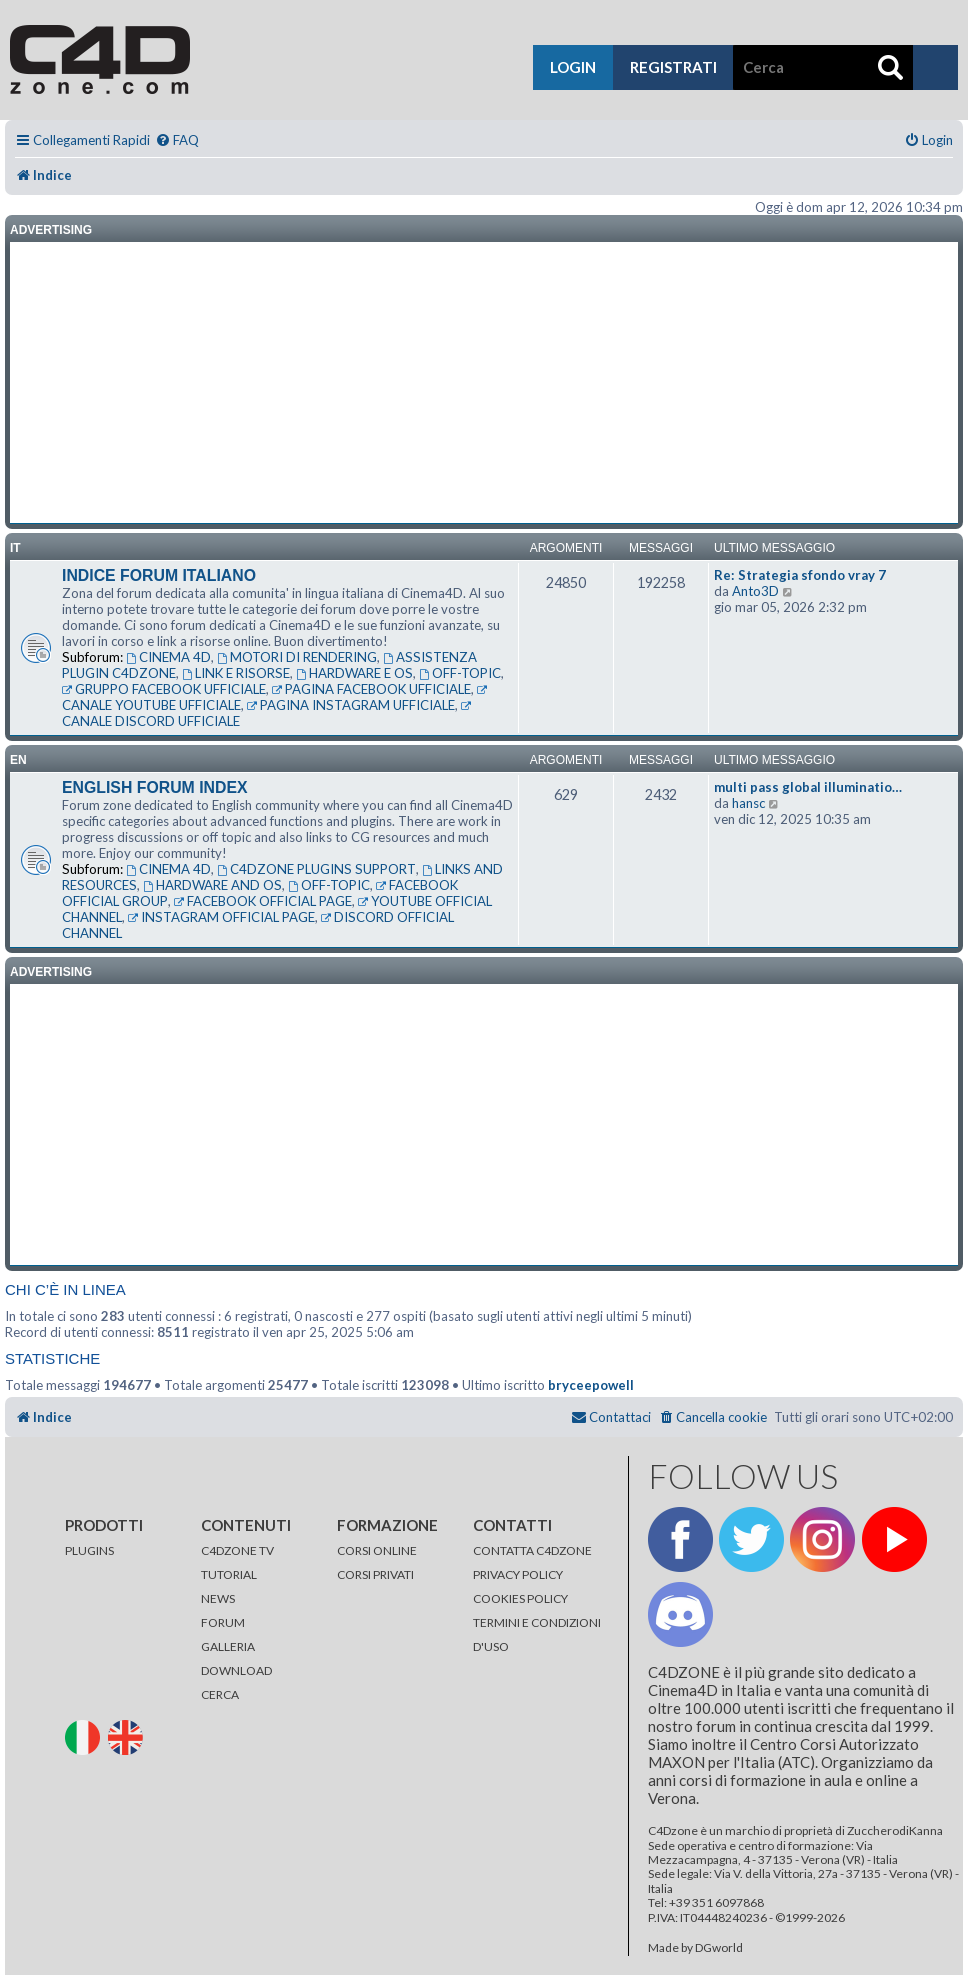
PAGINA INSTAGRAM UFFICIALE (351, 705)
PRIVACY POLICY (518, 1574)
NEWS (218, 1598)
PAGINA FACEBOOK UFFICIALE (371, 689)
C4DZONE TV (237, 1550)
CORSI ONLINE (377, 1550)
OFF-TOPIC (460, 673)
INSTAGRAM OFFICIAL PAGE (221, 917)
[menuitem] (177, 140)
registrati (673, 67)
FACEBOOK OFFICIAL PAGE (263, 901)
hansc (748, 803)
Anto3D (755, 591)
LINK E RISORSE (236, 673)
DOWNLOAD (236, 1670)
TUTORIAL (229, 1574)
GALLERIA (228, 1646)
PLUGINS (89, 1550)
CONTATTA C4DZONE (532, 1550)
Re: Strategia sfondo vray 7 (800, 575)
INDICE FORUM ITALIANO (159, 575)
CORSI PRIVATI (375, 1574)
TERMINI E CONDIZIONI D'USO (537, 1634)
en (18, 760)
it (15, 548)
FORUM (223, 1622)
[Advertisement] (484, 383)
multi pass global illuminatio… (808, 787)
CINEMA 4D (168, 657)
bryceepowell (591, 1385)
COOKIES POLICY (520, 1598)
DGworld (719, 1948)
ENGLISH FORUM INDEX (155, 787)
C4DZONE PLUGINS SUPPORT (316, 869)
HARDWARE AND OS (212, 885)
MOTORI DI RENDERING (297, 657)
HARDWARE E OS (354, 673)
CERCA (220, 1694)
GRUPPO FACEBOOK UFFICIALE (164, 689)
